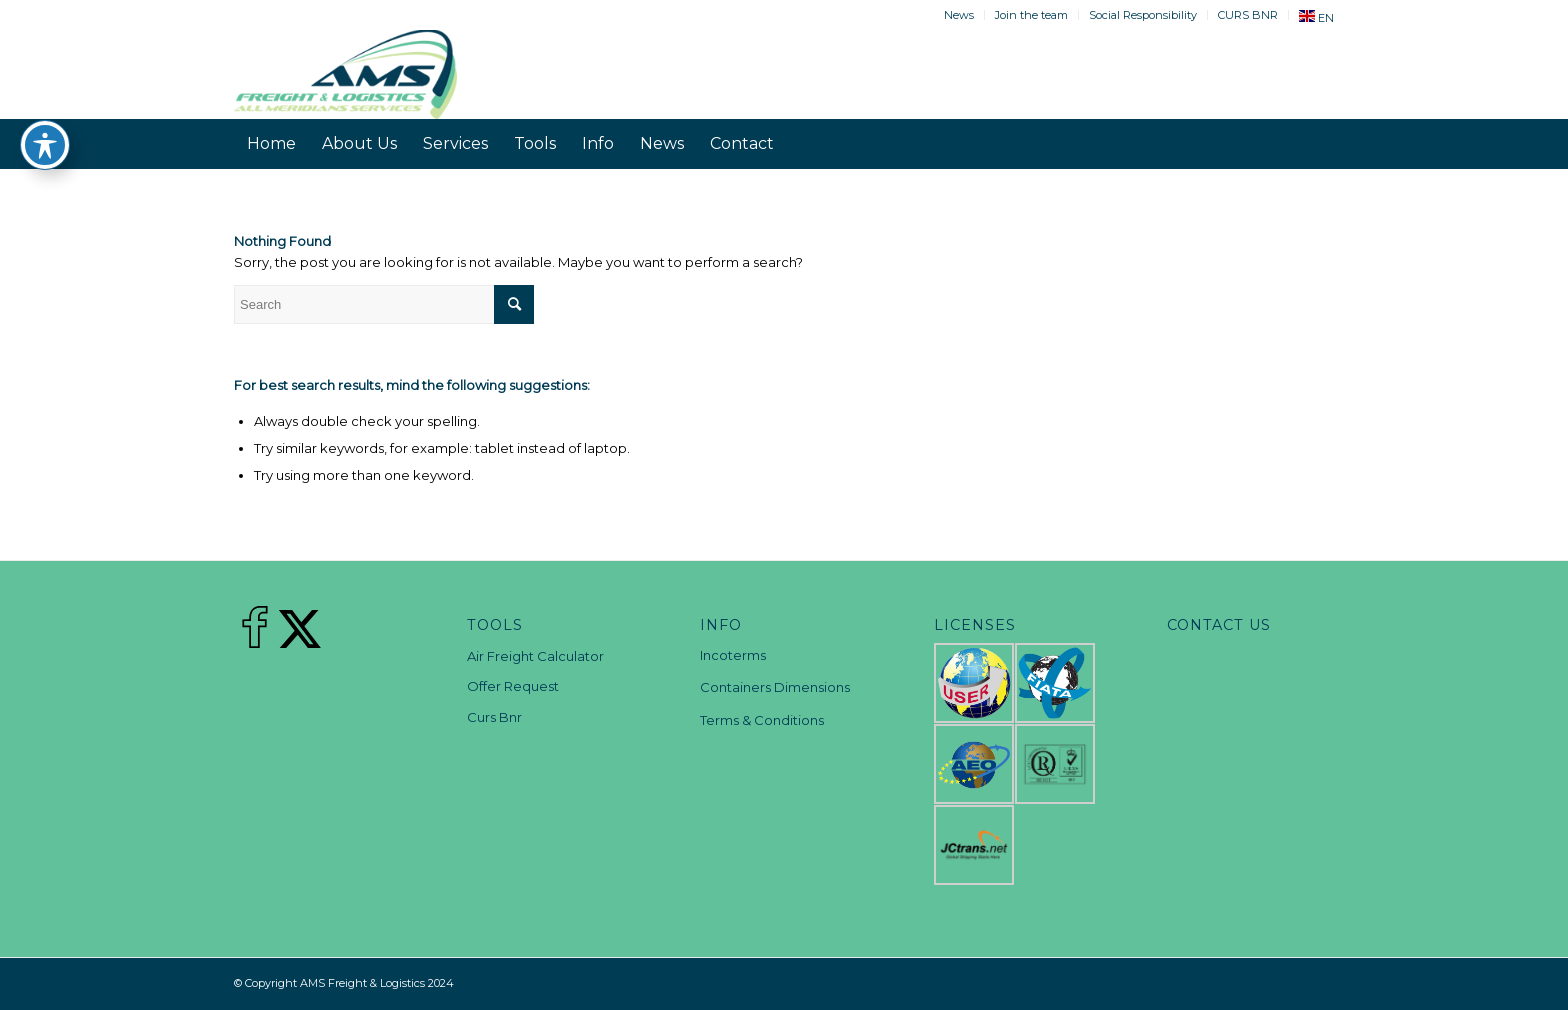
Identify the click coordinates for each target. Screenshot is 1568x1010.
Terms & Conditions (762, 720)
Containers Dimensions (775, 687)
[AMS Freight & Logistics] (345, 74)
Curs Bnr (494, 717)
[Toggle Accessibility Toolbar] (45, 145)
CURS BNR (1248, 15)
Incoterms (733, 655)
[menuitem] (959, 15)
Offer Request (513, 686)
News (959, 15)
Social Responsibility (1143, 15)
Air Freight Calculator (535, 656)
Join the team (1031, 15)
